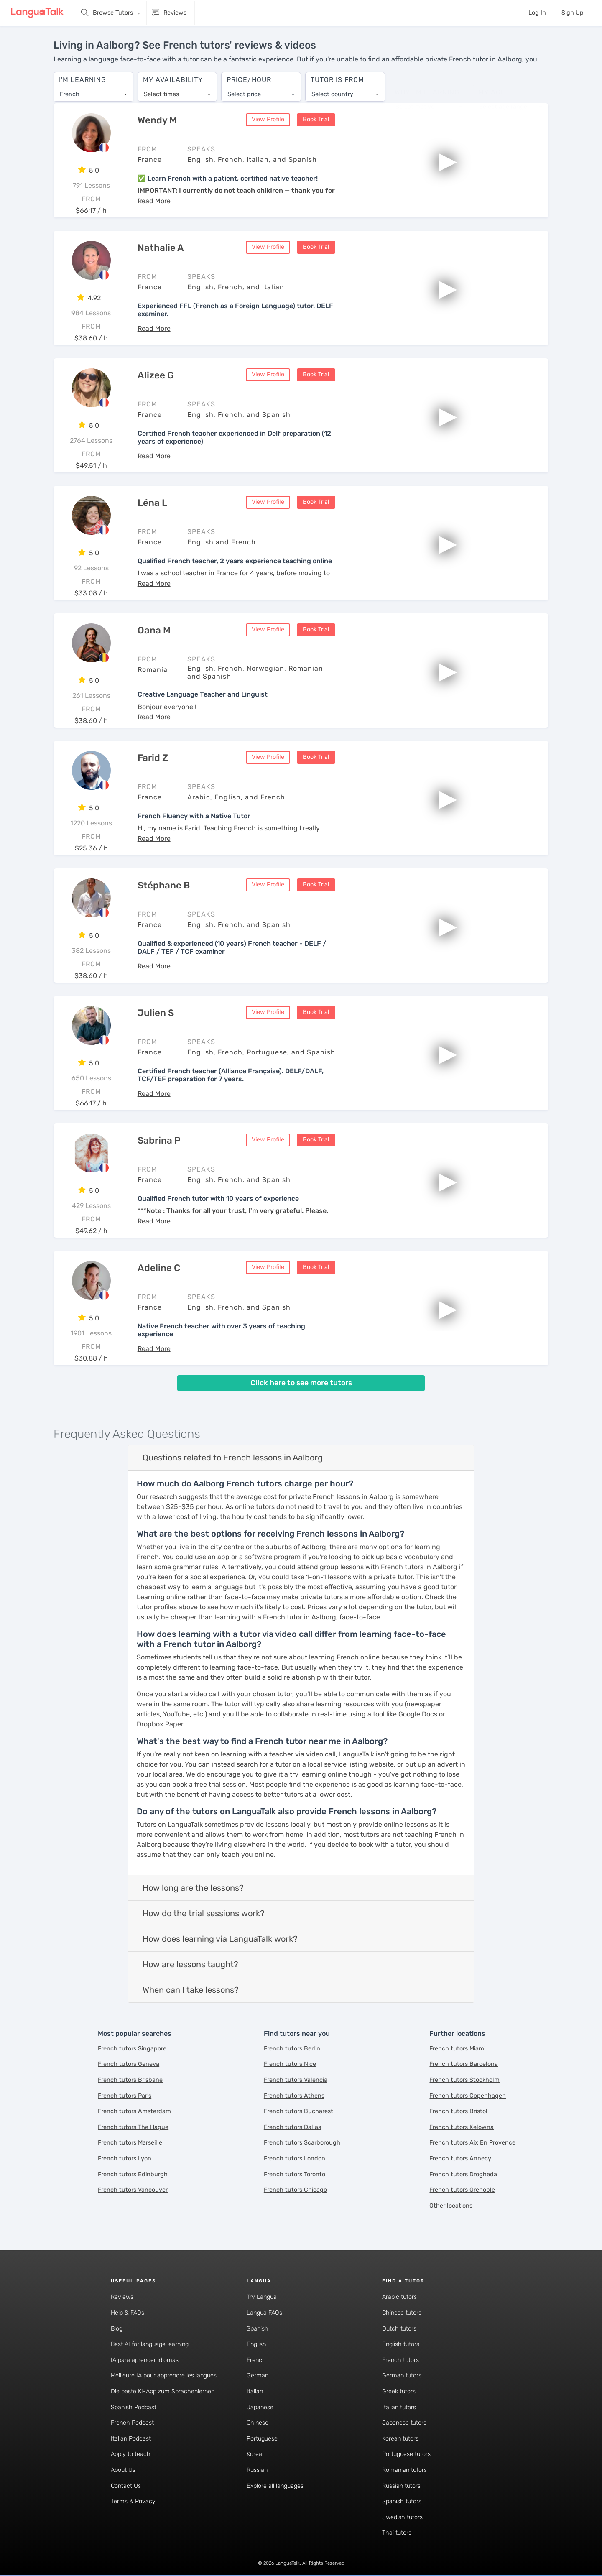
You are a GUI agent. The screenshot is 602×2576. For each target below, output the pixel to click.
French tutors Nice (290, 2064)
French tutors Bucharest (298, 2112)
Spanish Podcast (133, 2407)
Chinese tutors (401, 2313)
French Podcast (132, 2423)
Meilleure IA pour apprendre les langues (164, 2376)
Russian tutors (401, 2486)
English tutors (400, 2345)
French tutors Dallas (292, 2127)
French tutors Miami (457, 2049)
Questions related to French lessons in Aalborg (233, 1458)
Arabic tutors (399, 2297)
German (257, 2376)
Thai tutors (396, 2533)
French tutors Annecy (460, 2158)
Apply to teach (130, 2455)
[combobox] (93, 90)
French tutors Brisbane (130, 2080)
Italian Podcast (131, 2439)
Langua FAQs (264, 2313)
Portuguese (262, 2439)
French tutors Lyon (124, 2158)
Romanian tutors (404, 2470)
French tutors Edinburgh (133, 2174)
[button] (154, 201)
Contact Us (126, 2486)
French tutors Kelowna (461, 2127)
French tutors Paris (124, 2096)
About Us (123, 2470)
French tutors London (294, 2158)
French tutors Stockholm (464, 2080)
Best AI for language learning (150, 2345)
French (256, 2360)
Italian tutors (399, 2407)
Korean (256, 2455)
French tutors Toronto (294, 2174)
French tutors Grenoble (462, 2190)
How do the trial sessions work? (204, 1914)
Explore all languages (275, 2486)
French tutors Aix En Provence (472, 2143)
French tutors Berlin (292, 2049)
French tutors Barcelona (463, 2064)
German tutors (401, 2376)
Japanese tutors (404, 2423)
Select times (161, 90)
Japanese (260, 2407)
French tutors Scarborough (302, 2143)
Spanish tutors (401, 2502)
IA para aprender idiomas (145, 2360)
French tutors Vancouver (133, 2190)
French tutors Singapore (132, 2049)
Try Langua (262, 2297)
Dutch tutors (399, 2329)
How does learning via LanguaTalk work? (220, 1939)
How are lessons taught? (190, 1965)
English (256, 2345)
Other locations (450, 2206)
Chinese (257, 2423)
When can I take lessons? (191, 1990)
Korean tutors (400, 2439)
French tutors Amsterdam (134, 2112)
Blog (116, 2329)
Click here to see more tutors (301, 1383)
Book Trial (316, 120)
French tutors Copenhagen (467, 2096)
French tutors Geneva (128, 2064)
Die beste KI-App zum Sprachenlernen (162, 2391)
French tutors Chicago (295, 2190)
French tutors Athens (294, 2096)
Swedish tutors (402, 2517)
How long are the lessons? (193, 1888)
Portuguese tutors (406, 2455)
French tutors (400, 2360)
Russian (257, 2470)
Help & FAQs (127, 2313)
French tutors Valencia (295, 2080)
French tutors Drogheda (463, 2174)
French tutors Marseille (130, 2143)
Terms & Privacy (133, 2502)
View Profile (268, 120)
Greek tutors (399, 2391)
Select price (244, 90)
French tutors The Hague (133, 2127)
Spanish (257, 2329)
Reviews (122, 2297)
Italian (255, 2391)
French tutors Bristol (458, 2112)
